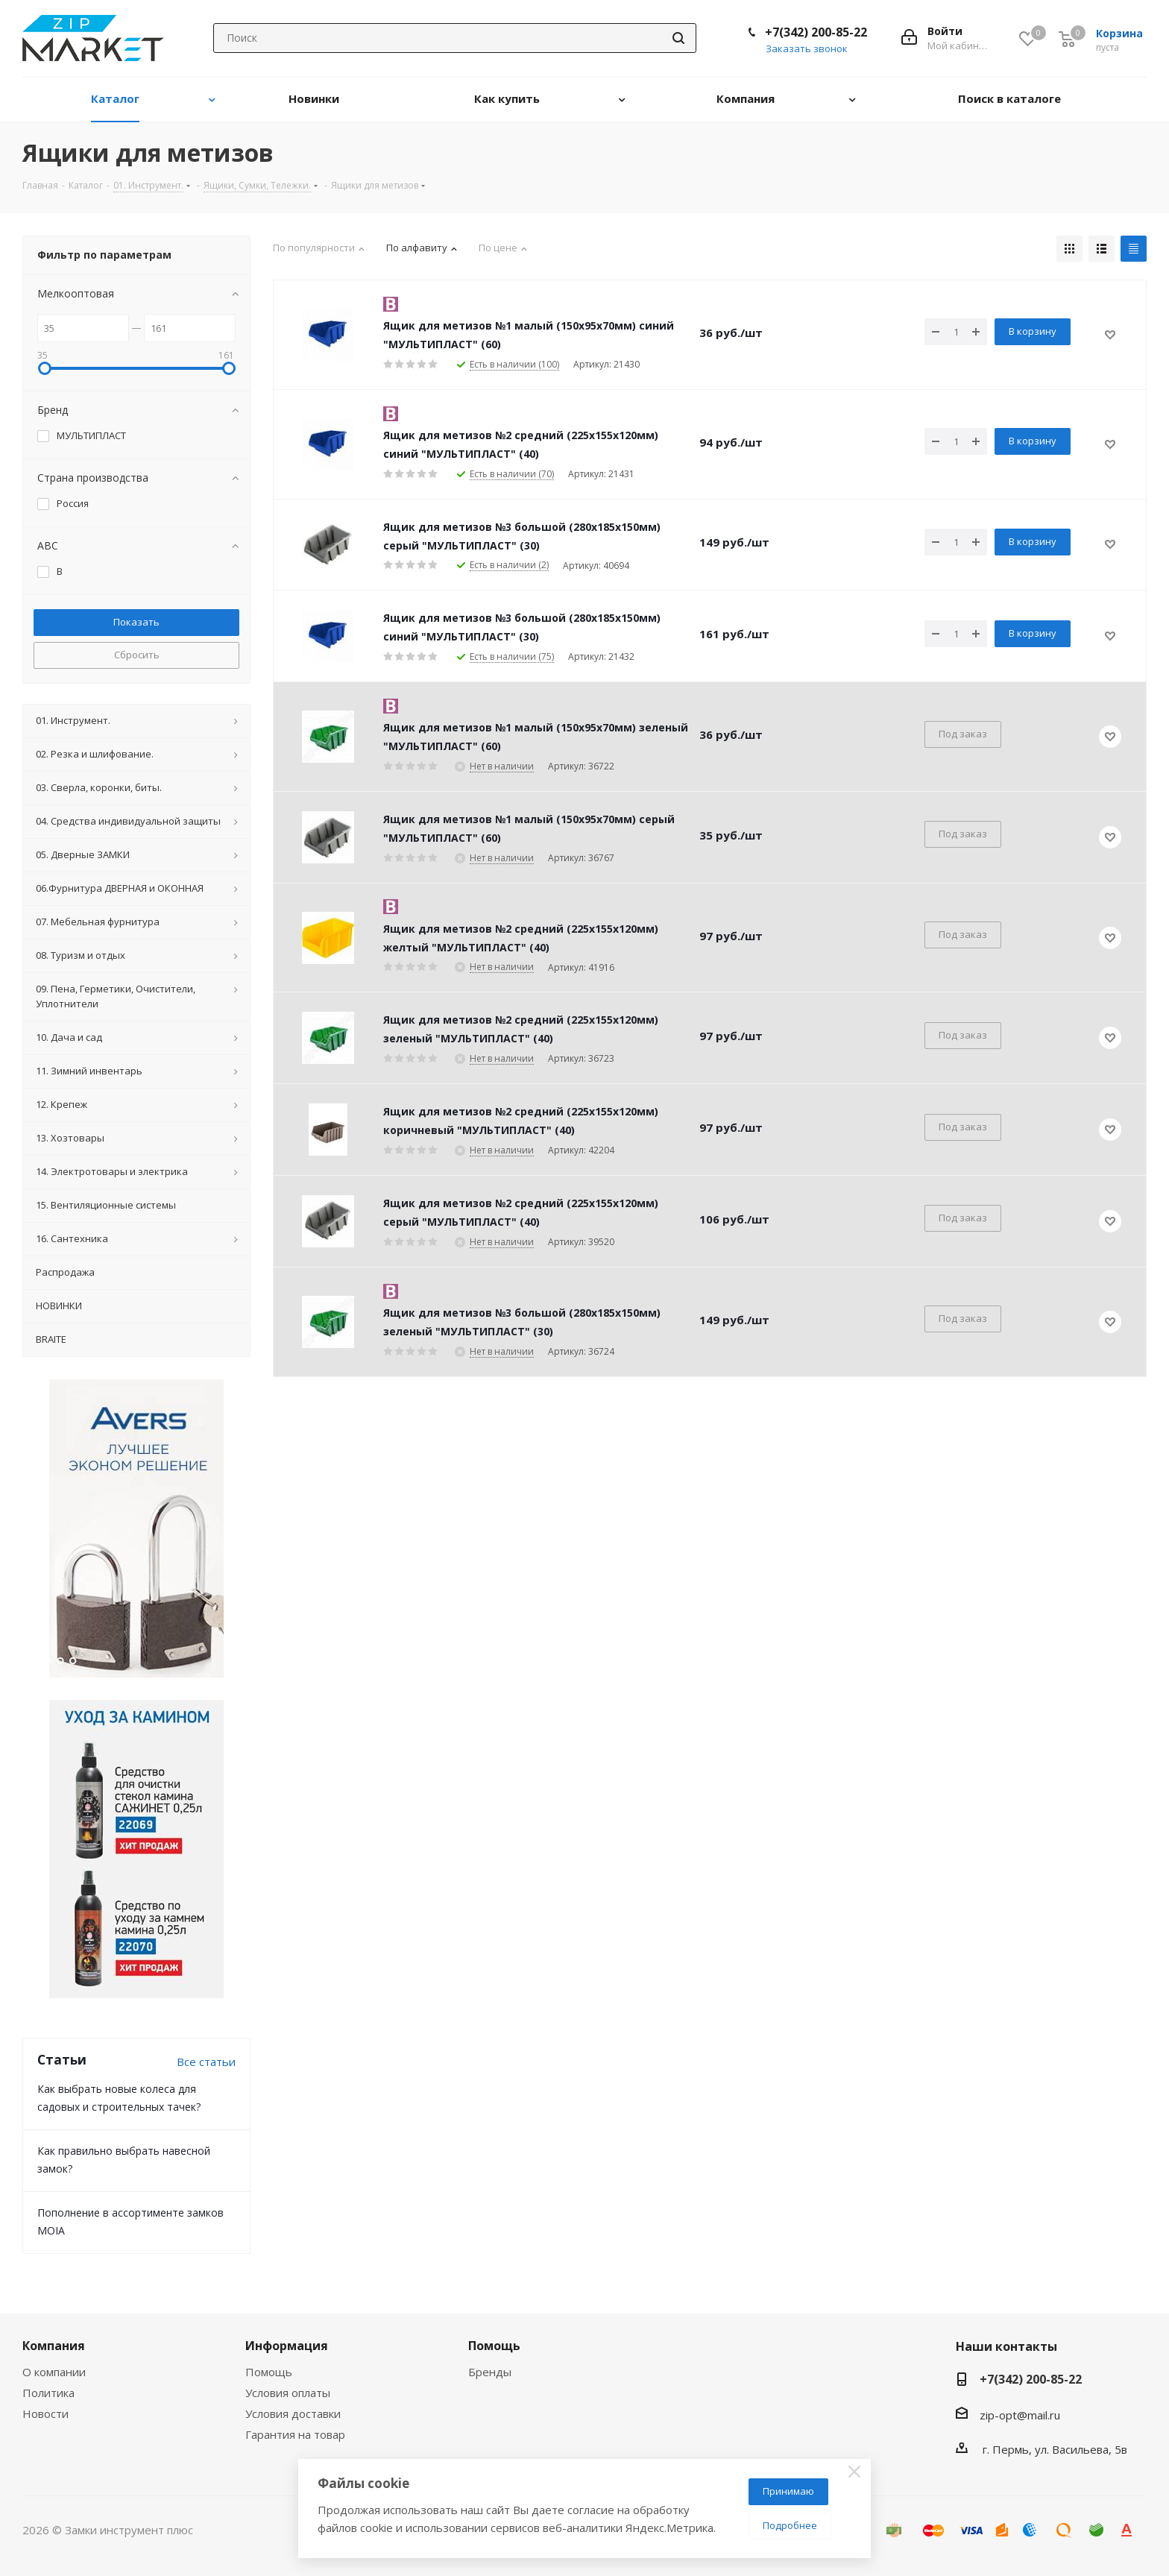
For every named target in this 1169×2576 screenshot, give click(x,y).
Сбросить (137, 654)
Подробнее (790, 2525)
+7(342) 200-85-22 (816, 32)
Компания (53, 2345)
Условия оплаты (287, 2392)
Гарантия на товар (295, 2434)
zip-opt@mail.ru (1020, 2414)
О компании (54, 2371)
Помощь (268, 2371)
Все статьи (206, 2061)
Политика (48, 2392)
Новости (45, 2413)
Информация (286, 2345)
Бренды (489, 2371)
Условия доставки (293, 2413)
